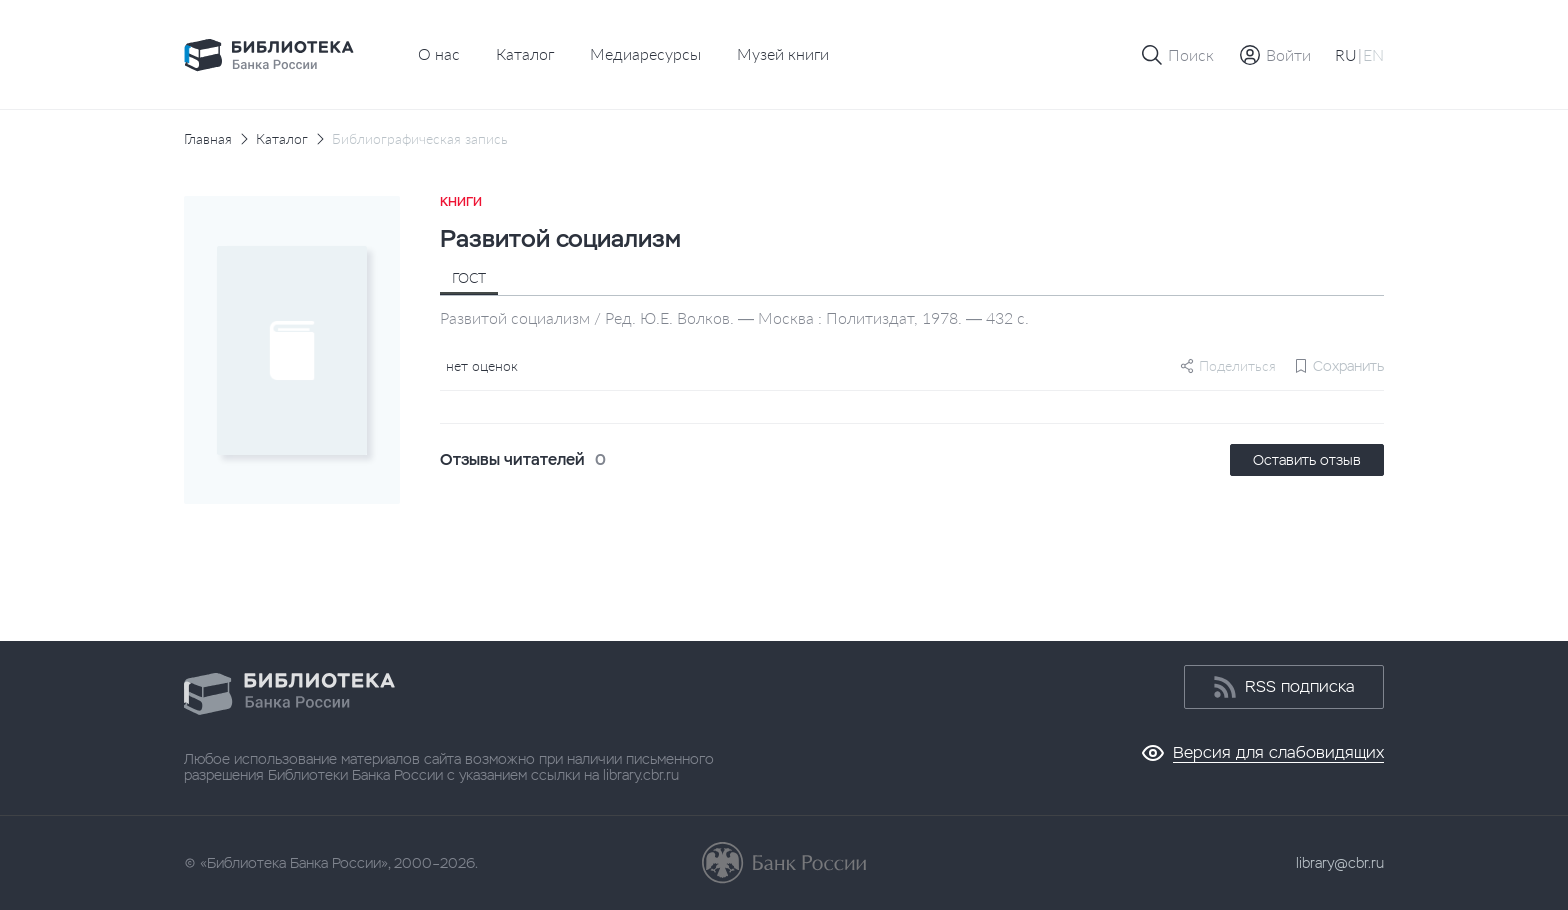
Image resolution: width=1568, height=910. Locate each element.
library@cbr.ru (1340, 863)
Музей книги (783, 53)
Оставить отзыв (1307, 460)
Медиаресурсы (645, 53)
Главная (208, 139)
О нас (439, 53)
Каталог (525, 53)
